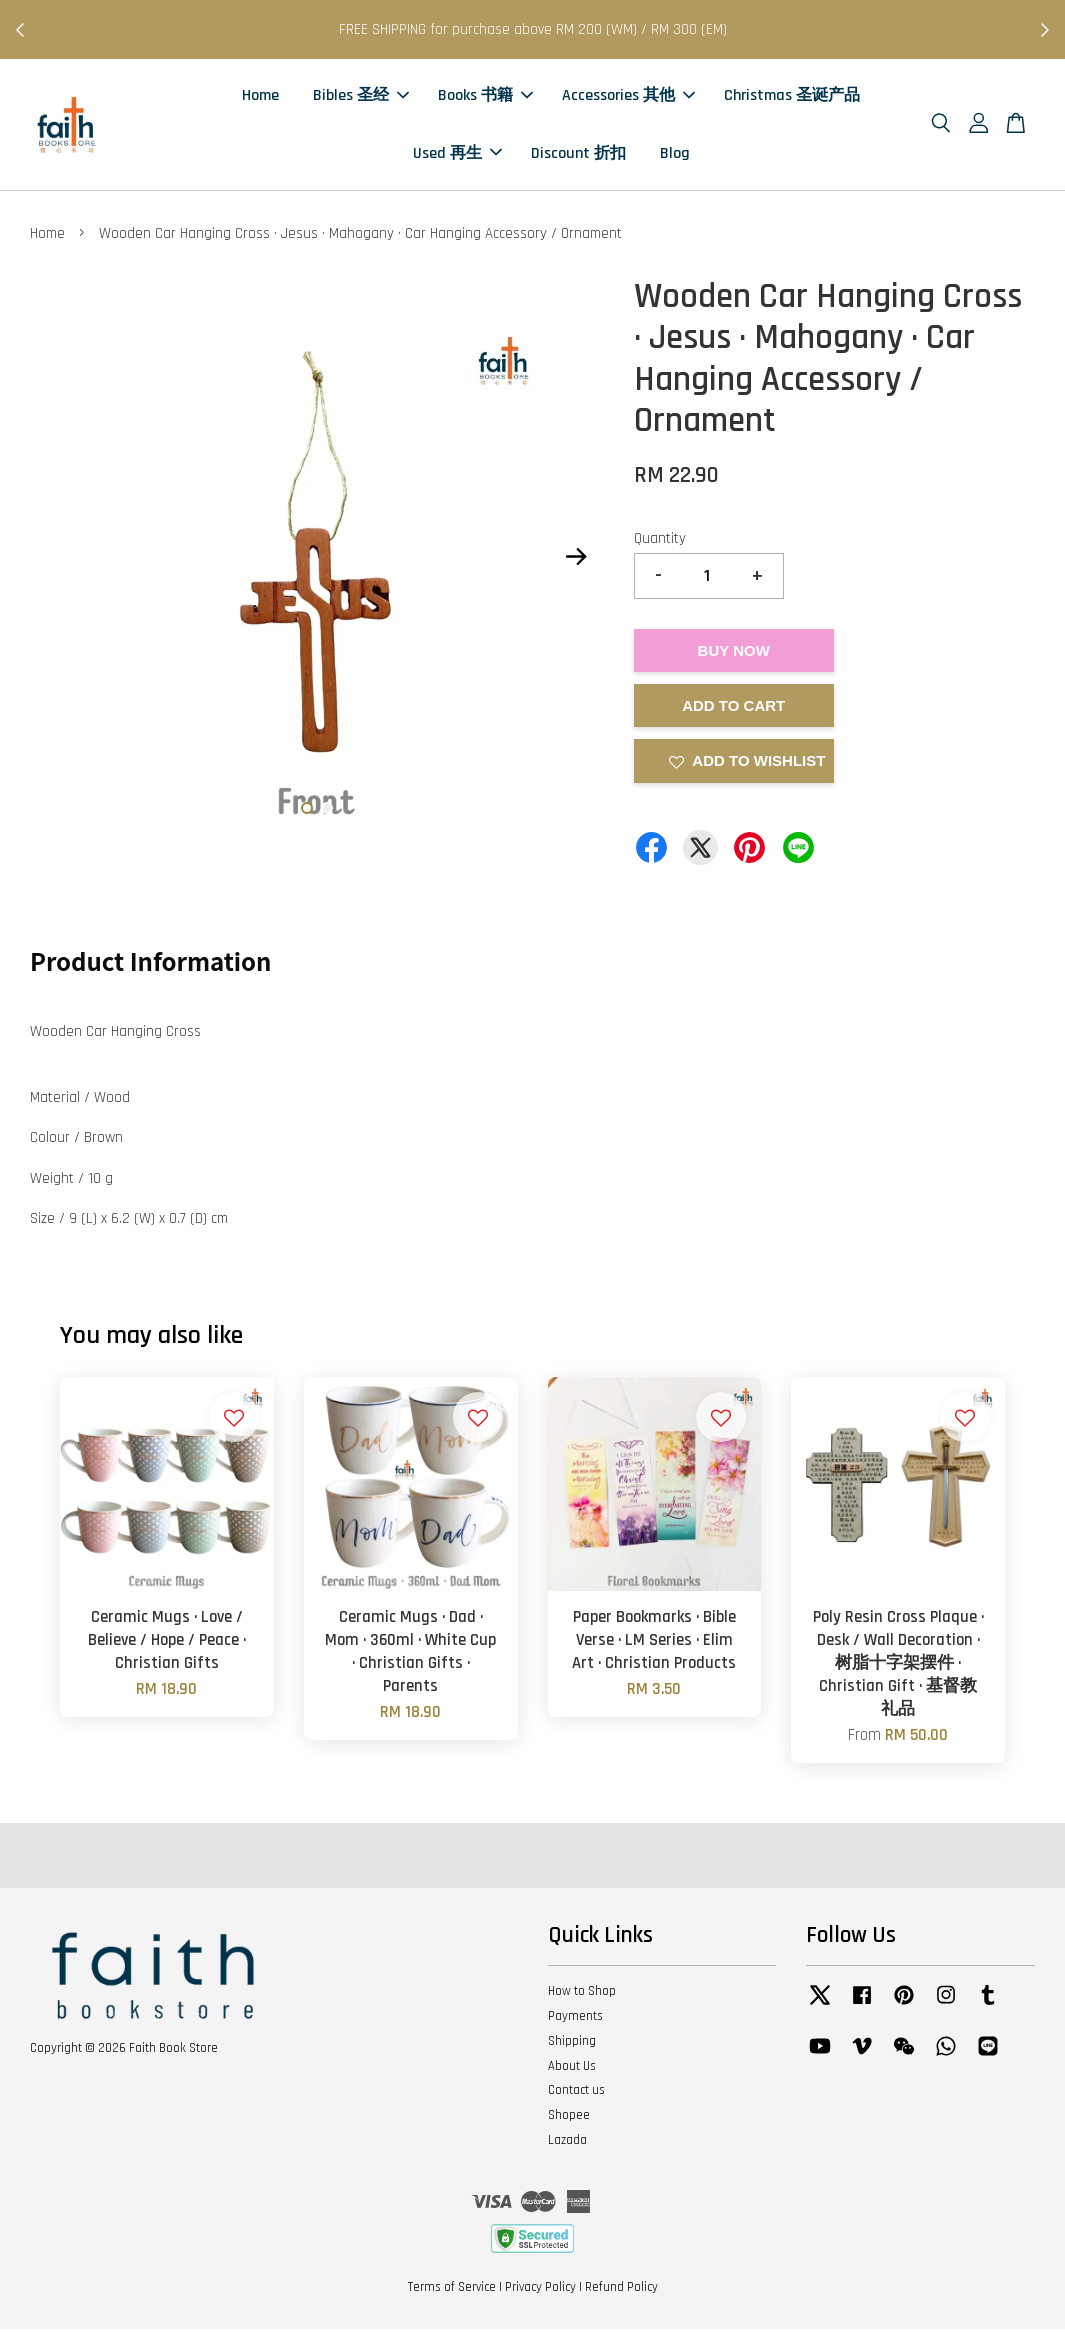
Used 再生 (457, 154)
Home (260, 97)
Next (577, 559)
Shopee (569, 2118)
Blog (675, 154)
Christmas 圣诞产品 (792, 97)
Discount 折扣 (578, 154)
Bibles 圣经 (361, 97)
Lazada (567, 2143)
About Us (572, 2069)
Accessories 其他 (628, 97)
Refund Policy (621, 2290)
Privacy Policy (540, 2290)
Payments (575, 2019)
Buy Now (734, 653)
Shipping (572, 2044)
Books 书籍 (485, 97)
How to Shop (582, 1994)
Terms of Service (452, 2290)
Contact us (576, 2094)
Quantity (660, 541)
